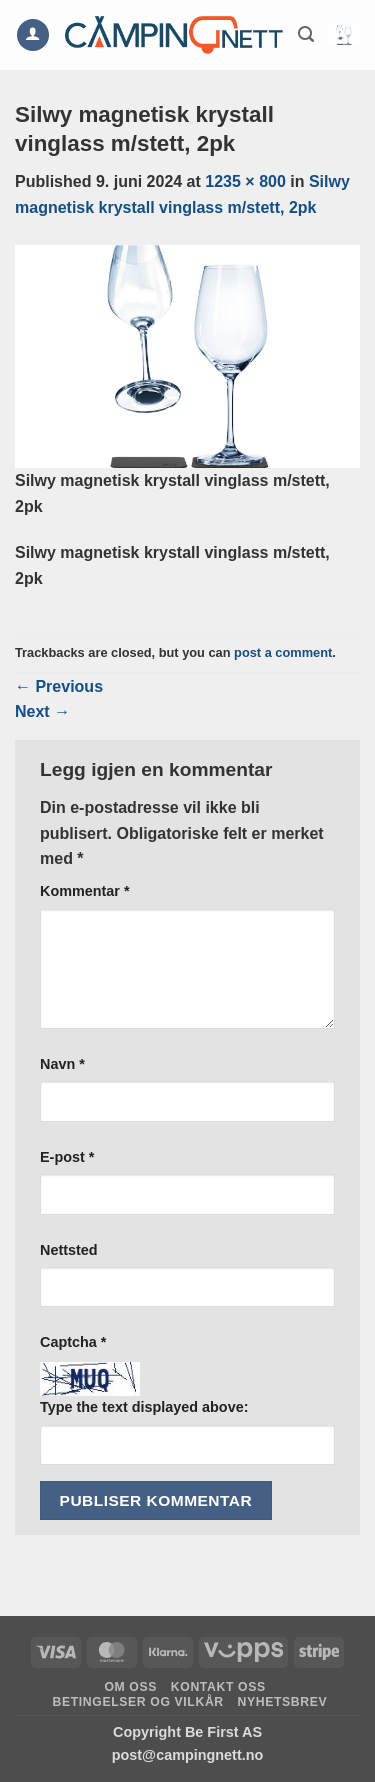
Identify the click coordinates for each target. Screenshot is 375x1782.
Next (42, 711)
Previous (59, 686)
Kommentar (85, 891)
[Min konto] (33, 35)
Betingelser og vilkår (138, 1702)
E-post (67, 1157)
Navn (62, 1064)
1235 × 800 (245, 181)
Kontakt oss (218, 1687)
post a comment (283, 652)
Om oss (130, 1687)
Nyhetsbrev (283, 1702)
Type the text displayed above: (144, 1407)
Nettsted (69, 1250)
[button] (306, 34)
